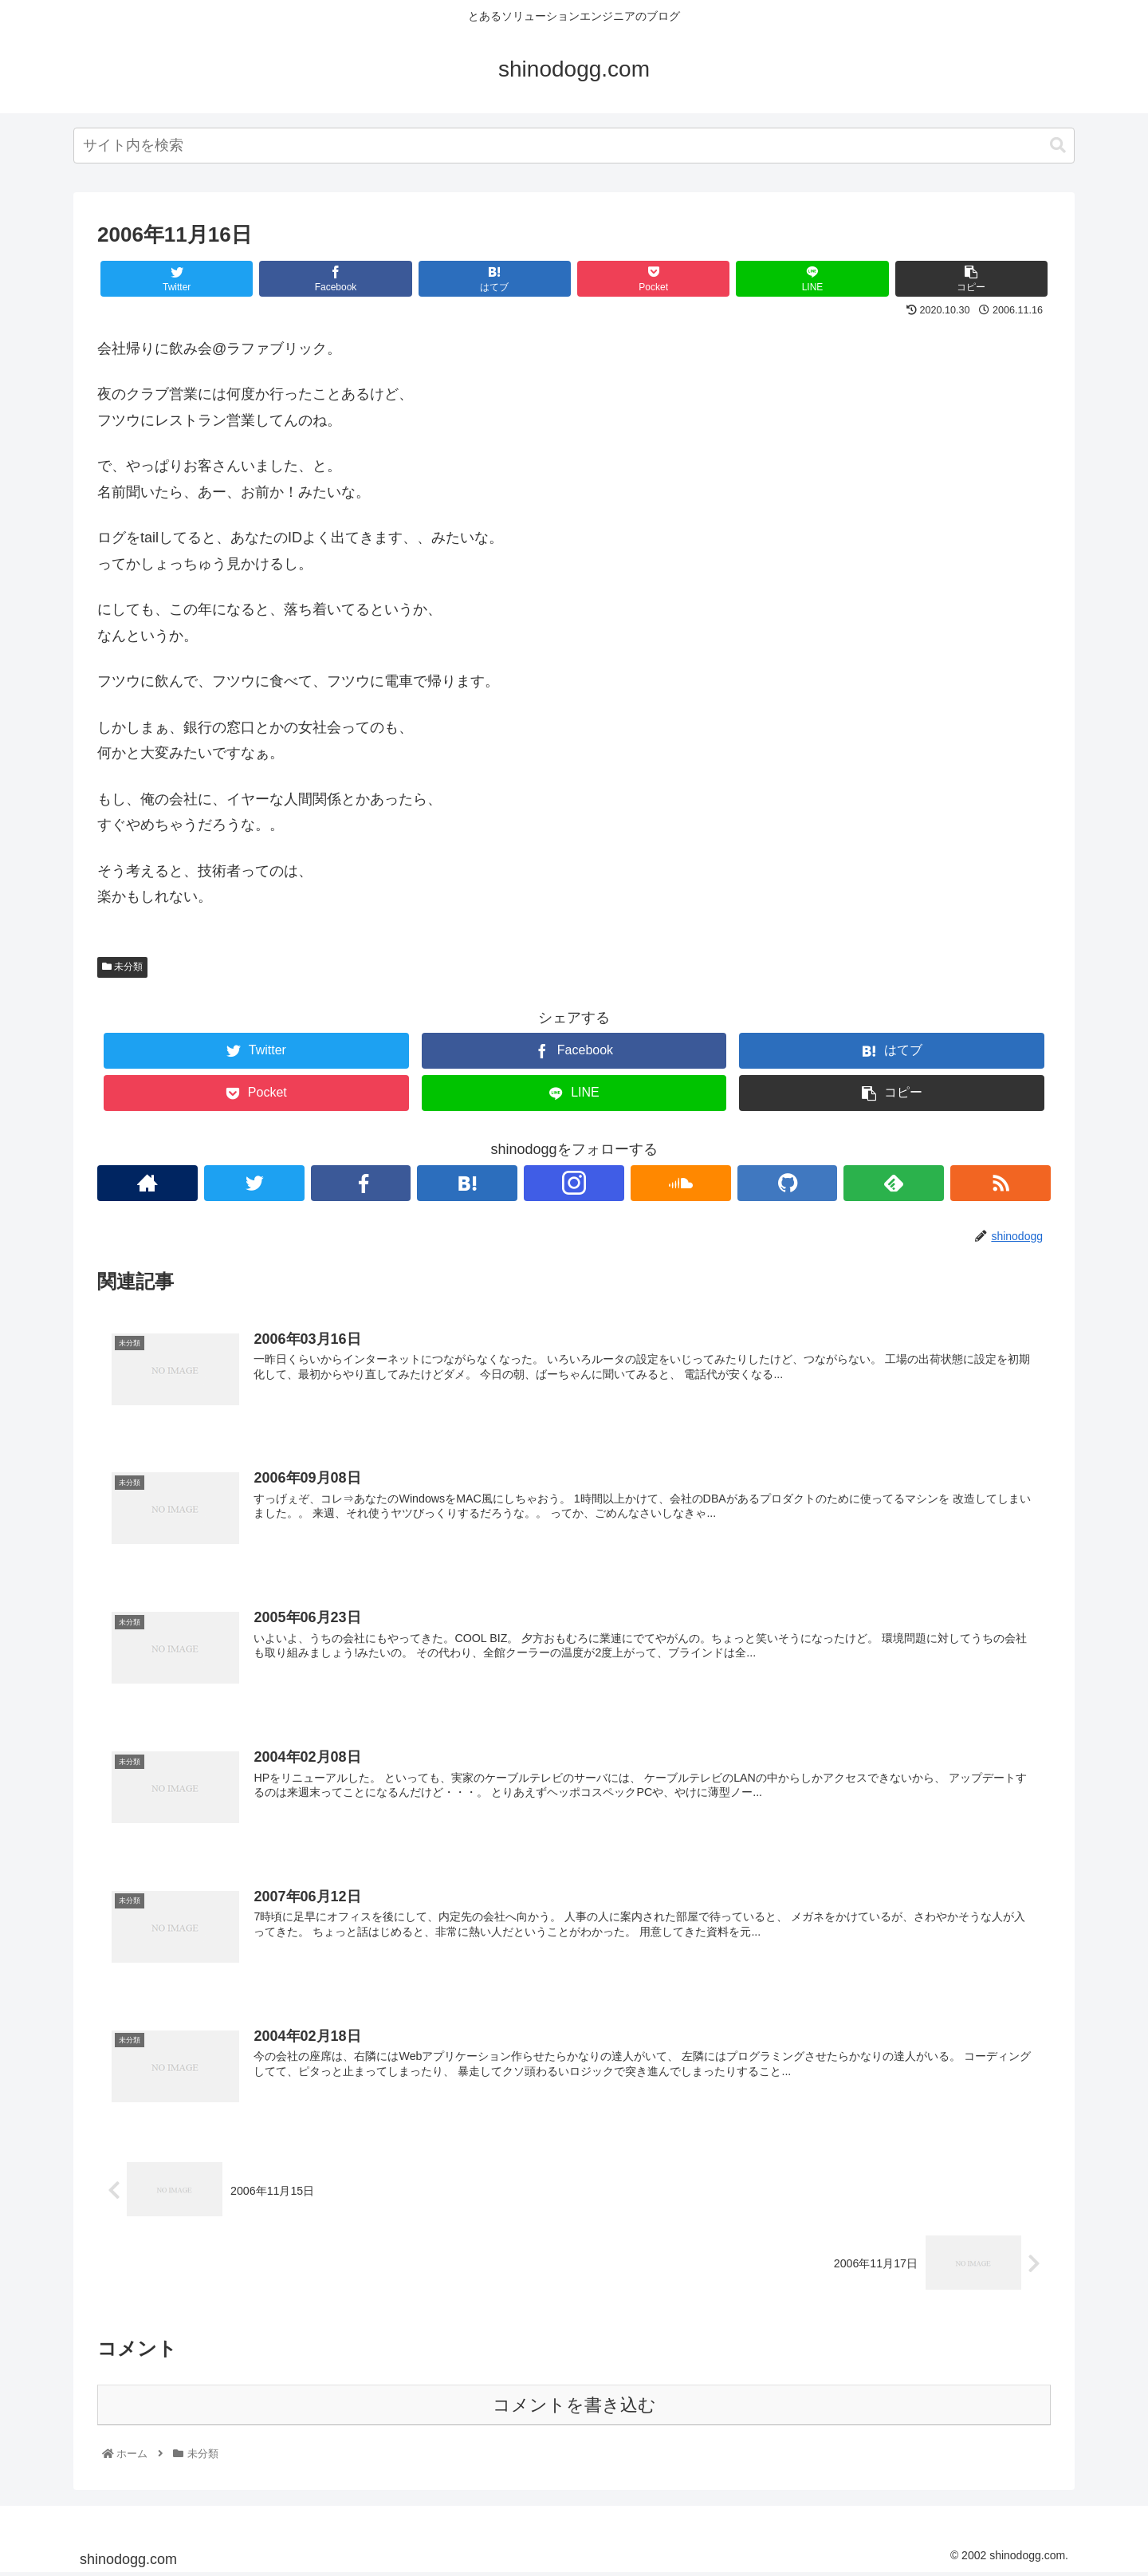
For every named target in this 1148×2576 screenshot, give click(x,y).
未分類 (122, 966)
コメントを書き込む (574, 2406)
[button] (1058, 145)
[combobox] (574, 145)
